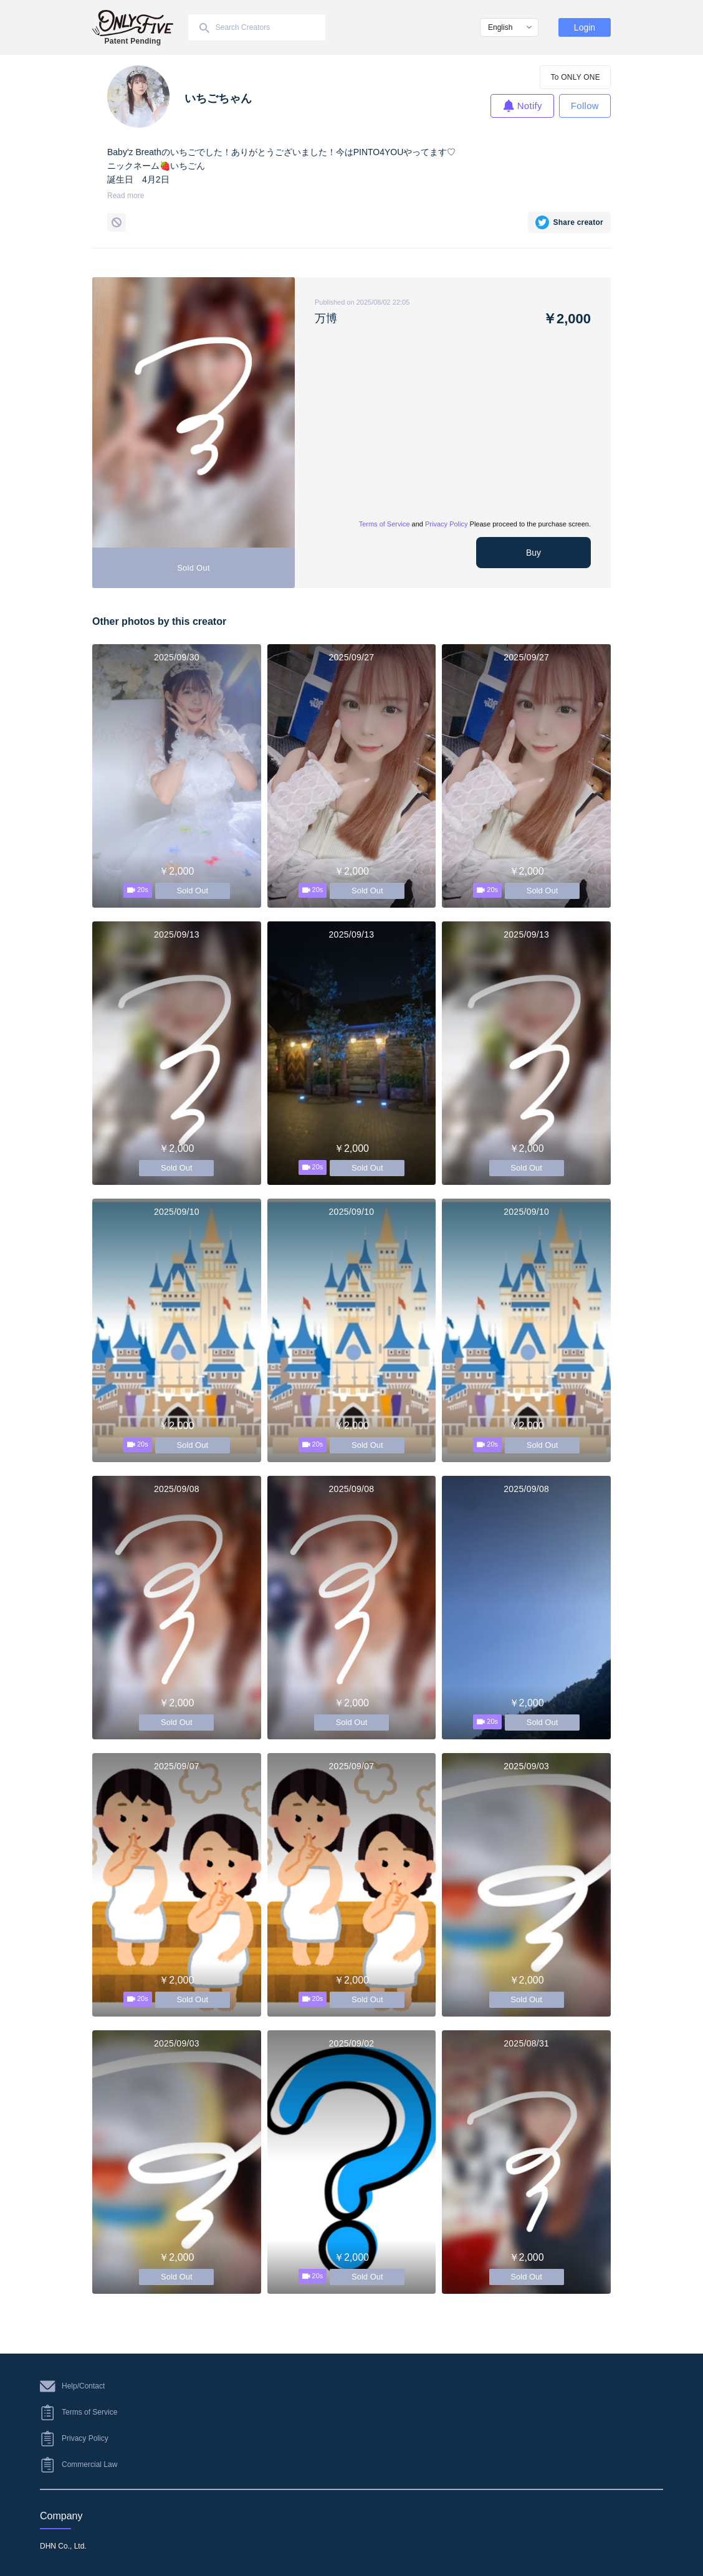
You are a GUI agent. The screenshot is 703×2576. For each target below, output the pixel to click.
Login (584, 27)
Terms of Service (384, 524)
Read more (125, 195)
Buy (533, 553)
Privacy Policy (446, 524)
